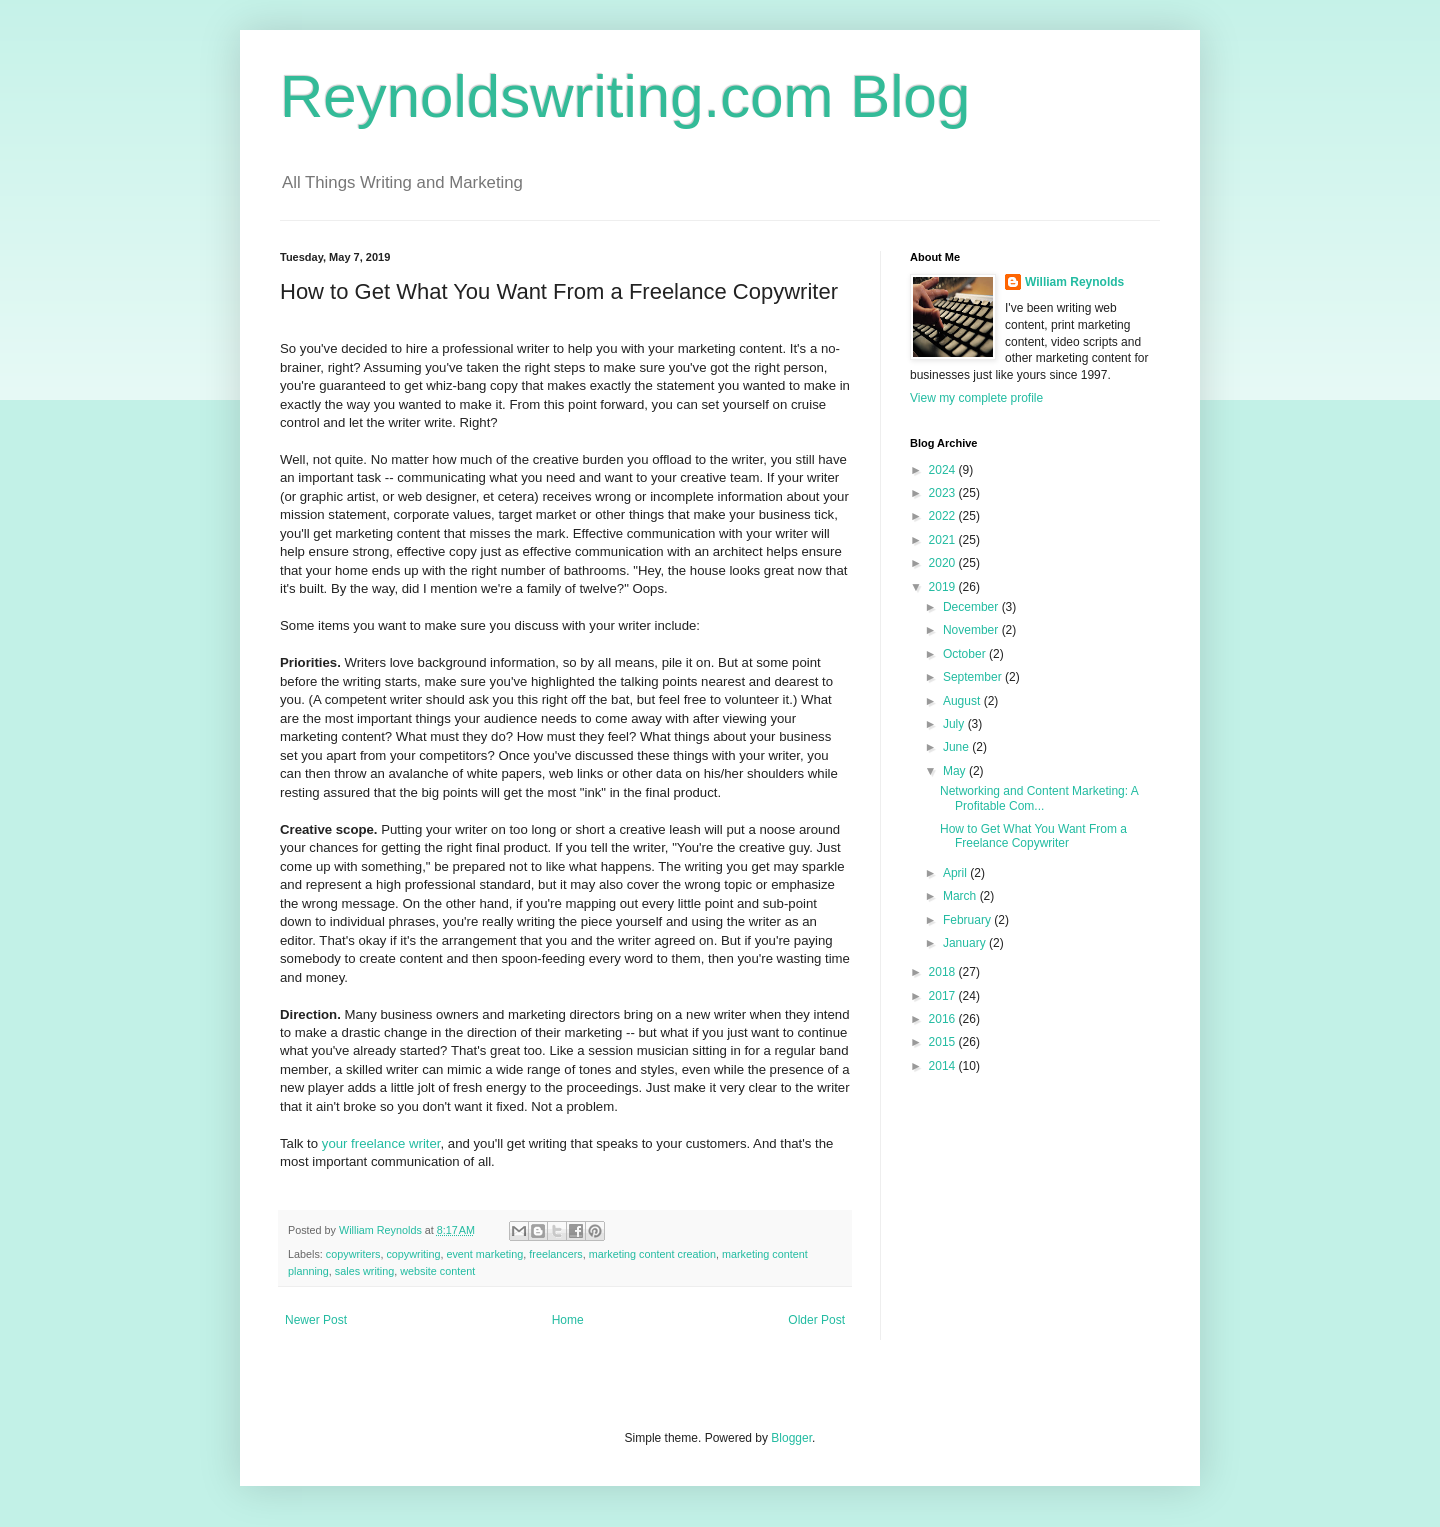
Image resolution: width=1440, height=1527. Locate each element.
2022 (944, 516)
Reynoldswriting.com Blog (625, 96)
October (966, 654)
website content (437, 1271)
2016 (944, 1019)
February (968, 920)
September (974, 677)
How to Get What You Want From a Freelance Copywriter (1033, 836)
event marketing (484, 1254)
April (956, 873)
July (955, 724)
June (957, 747)
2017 (944, 996)
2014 (944, 1066)
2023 (944, 493)
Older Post (816, 1320)
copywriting (413, 1254)
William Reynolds (1074, 282)
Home (568, 1320)
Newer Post (316, 1320)
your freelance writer (381, 1143)
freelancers (555, 1254)
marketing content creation (652, 1254)
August (963, 701)
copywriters (353, 1254)
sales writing (364, 1271)
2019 (944, 587)
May (956, 771)
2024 (944, 470)
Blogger (791, 1438)
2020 (944, 563)
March (961, 896)
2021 (944, 540)
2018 (944, 972)
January (966, 943)
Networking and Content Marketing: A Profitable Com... (1039, 798)
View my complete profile (976, 398)
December (972, 607)
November (972, 630)
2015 (944, 1042)
